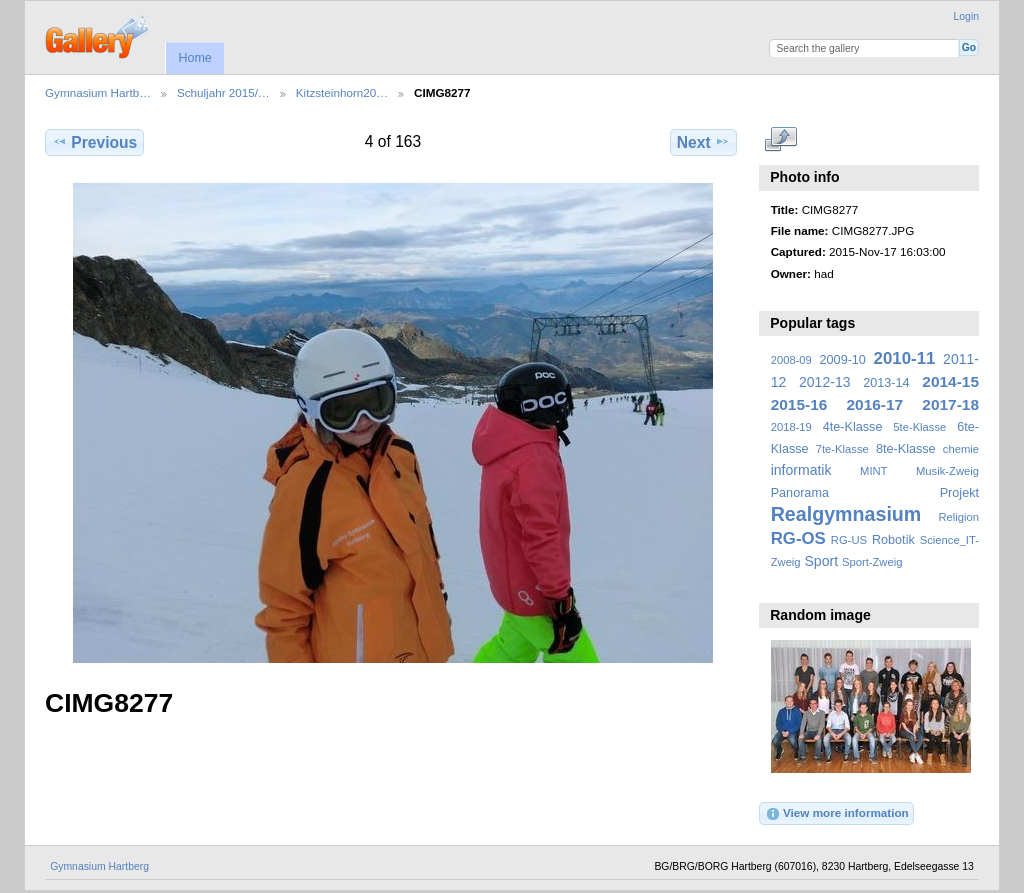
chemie (961, 449)
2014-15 (950, 381)
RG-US (849, 540)
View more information (837, 814)
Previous (94, 142)
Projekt (959, 493)
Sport (822, 561)
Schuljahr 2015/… (223, 92)
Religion (958, 517)
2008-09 (791, 360)
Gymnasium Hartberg (99, 866)
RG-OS (798, 538)
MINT (873, 471)
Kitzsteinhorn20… (342, 92)
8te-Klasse (906, 449)
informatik (801, 470)
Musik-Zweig (947, 471)
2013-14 (886, 383)
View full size (781, 140)
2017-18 (950, 404)
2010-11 (905, 358)
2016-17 (875, 404)
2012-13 (825, 382)
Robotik (893, 540)
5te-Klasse (919, 427)
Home (194, 58)
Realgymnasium (846, 514)
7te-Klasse (842, 449)
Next (703, 142)
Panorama (800, 493)
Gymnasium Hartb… (98, 92)
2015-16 (799, 404)
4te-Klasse (853, 427)
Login (966, 16)
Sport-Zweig (872, 562)
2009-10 (843, 360)
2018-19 (791, 427)
